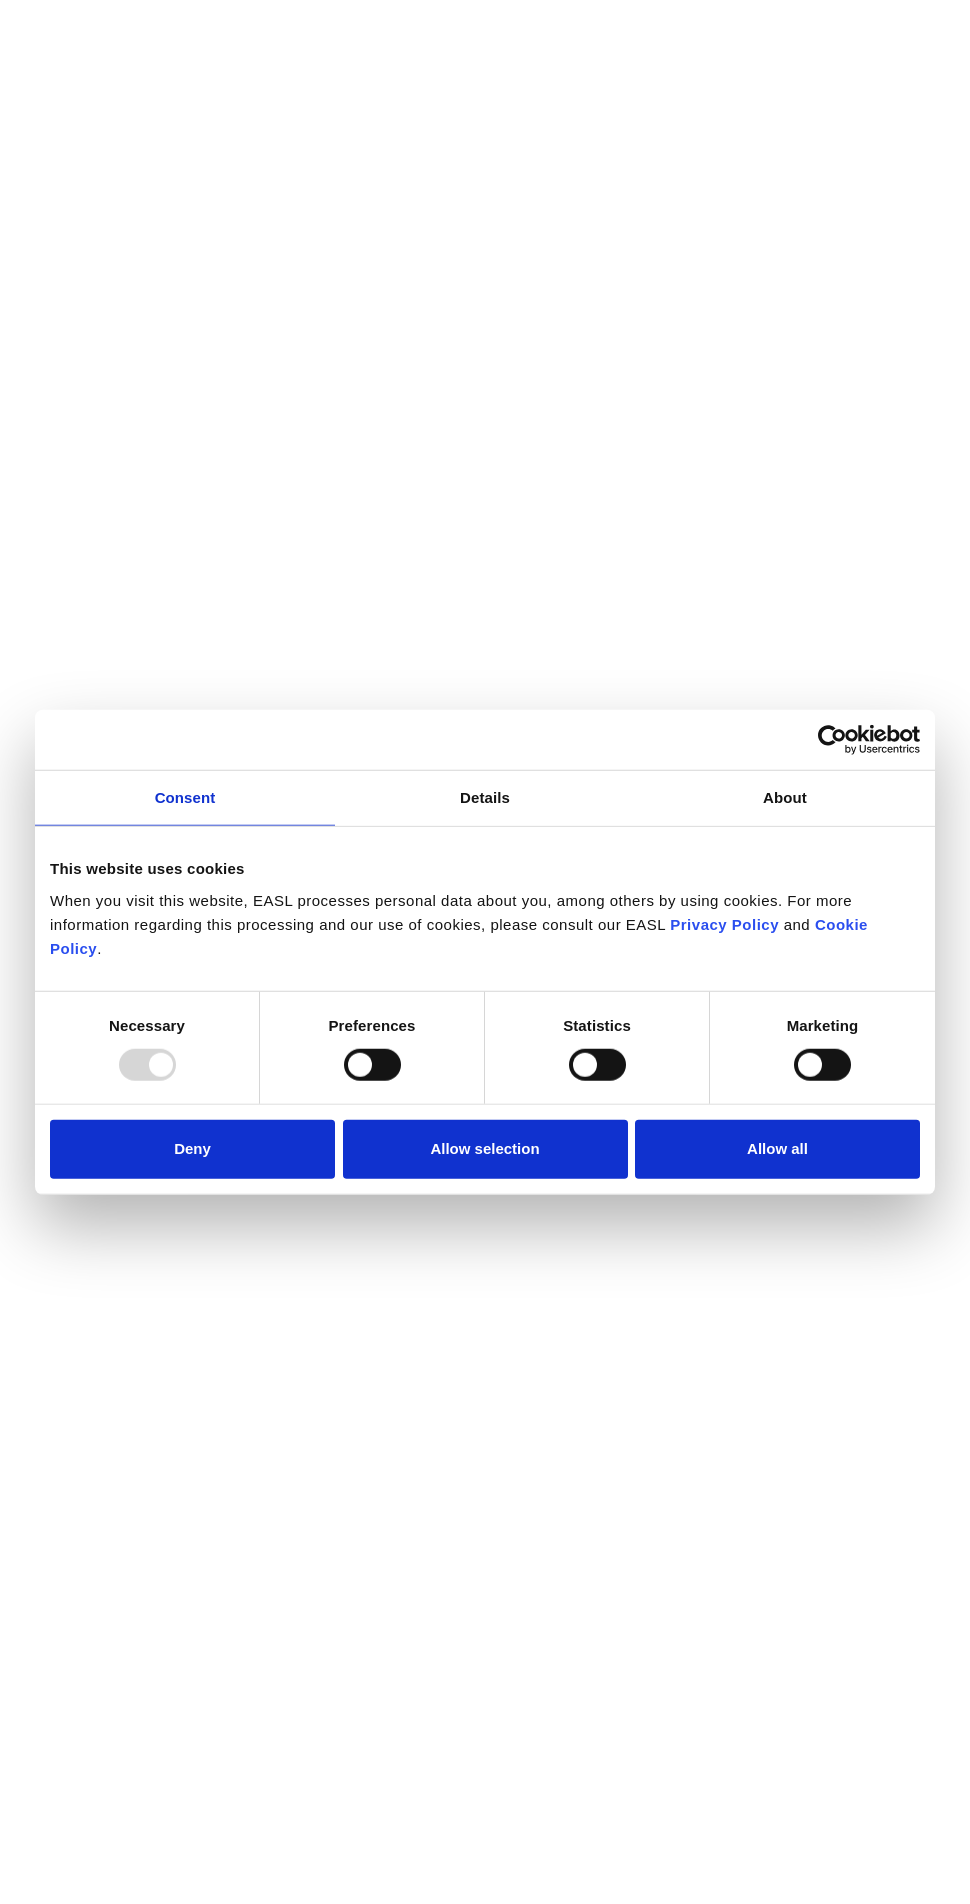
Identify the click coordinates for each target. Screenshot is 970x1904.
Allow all (777, 1148)
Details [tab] (485, 797)
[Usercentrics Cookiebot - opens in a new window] (832, 740)
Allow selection (484, 1148)
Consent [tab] (185, 797)
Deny (192, 1148)
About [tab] (785, 797)
